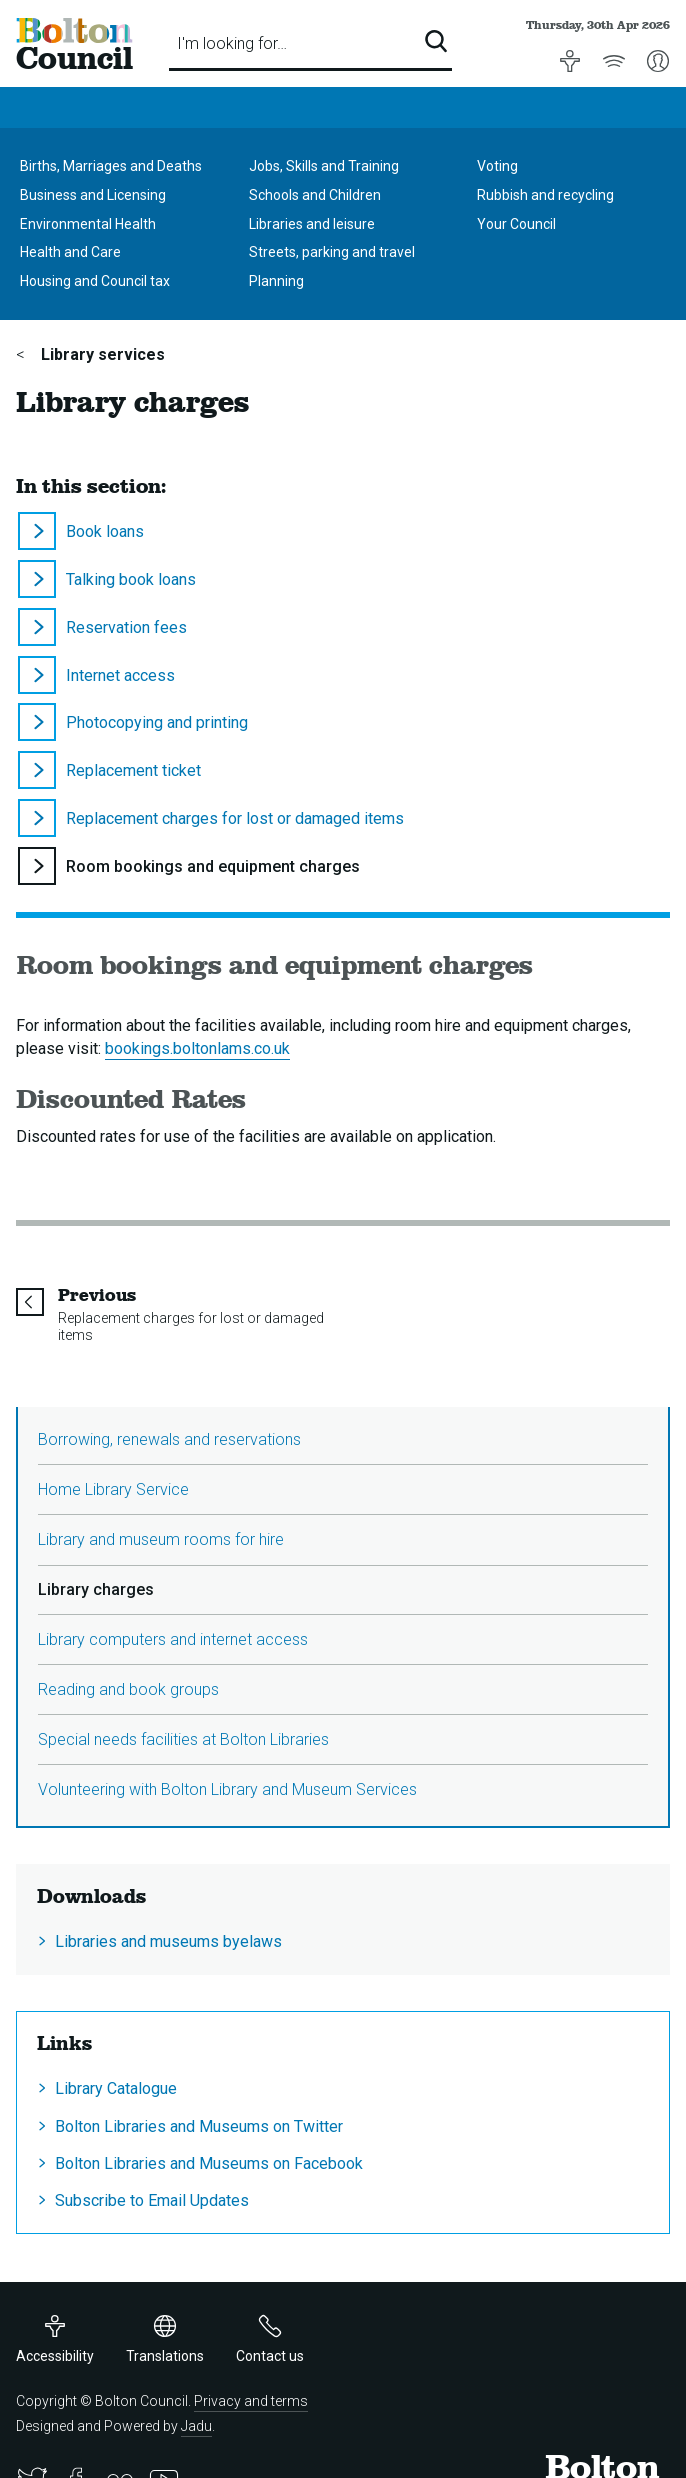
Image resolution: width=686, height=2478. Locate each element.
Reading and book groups (128, 1689)
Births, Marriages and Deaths (111, 166)
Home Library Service (113, 1489)
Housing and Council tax (95, 281)
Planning (276, 281)
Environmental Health (88, 224)
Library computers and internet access (173, 1639)
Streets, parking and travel (332, 252)
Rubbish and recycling (545, 195)
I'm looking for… (232, 43)
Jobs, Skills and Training (324, 166)
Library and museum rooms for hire (161, 1539)
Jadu (196, 2426)
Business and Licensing (93, 195)
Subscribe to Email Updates (152, 2200)
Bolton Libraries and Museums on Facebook (209, 2163)
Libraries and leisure (312, 224)
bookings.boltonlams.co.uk (197, 1048)
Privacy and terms (251, 2401)
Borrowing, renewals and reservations (169, 1439)
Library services (101, 354)
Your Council (516, 224)
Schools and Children (315, 195)
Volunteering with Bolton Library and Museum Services (227, 1789)
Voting (497, 166)
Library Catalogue (116, 2088)
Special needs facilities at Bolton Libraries (183, 1739)
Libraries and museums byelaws (168, 1941)
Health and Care (70, 252)
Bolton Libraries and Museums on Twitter (199, 2126)
